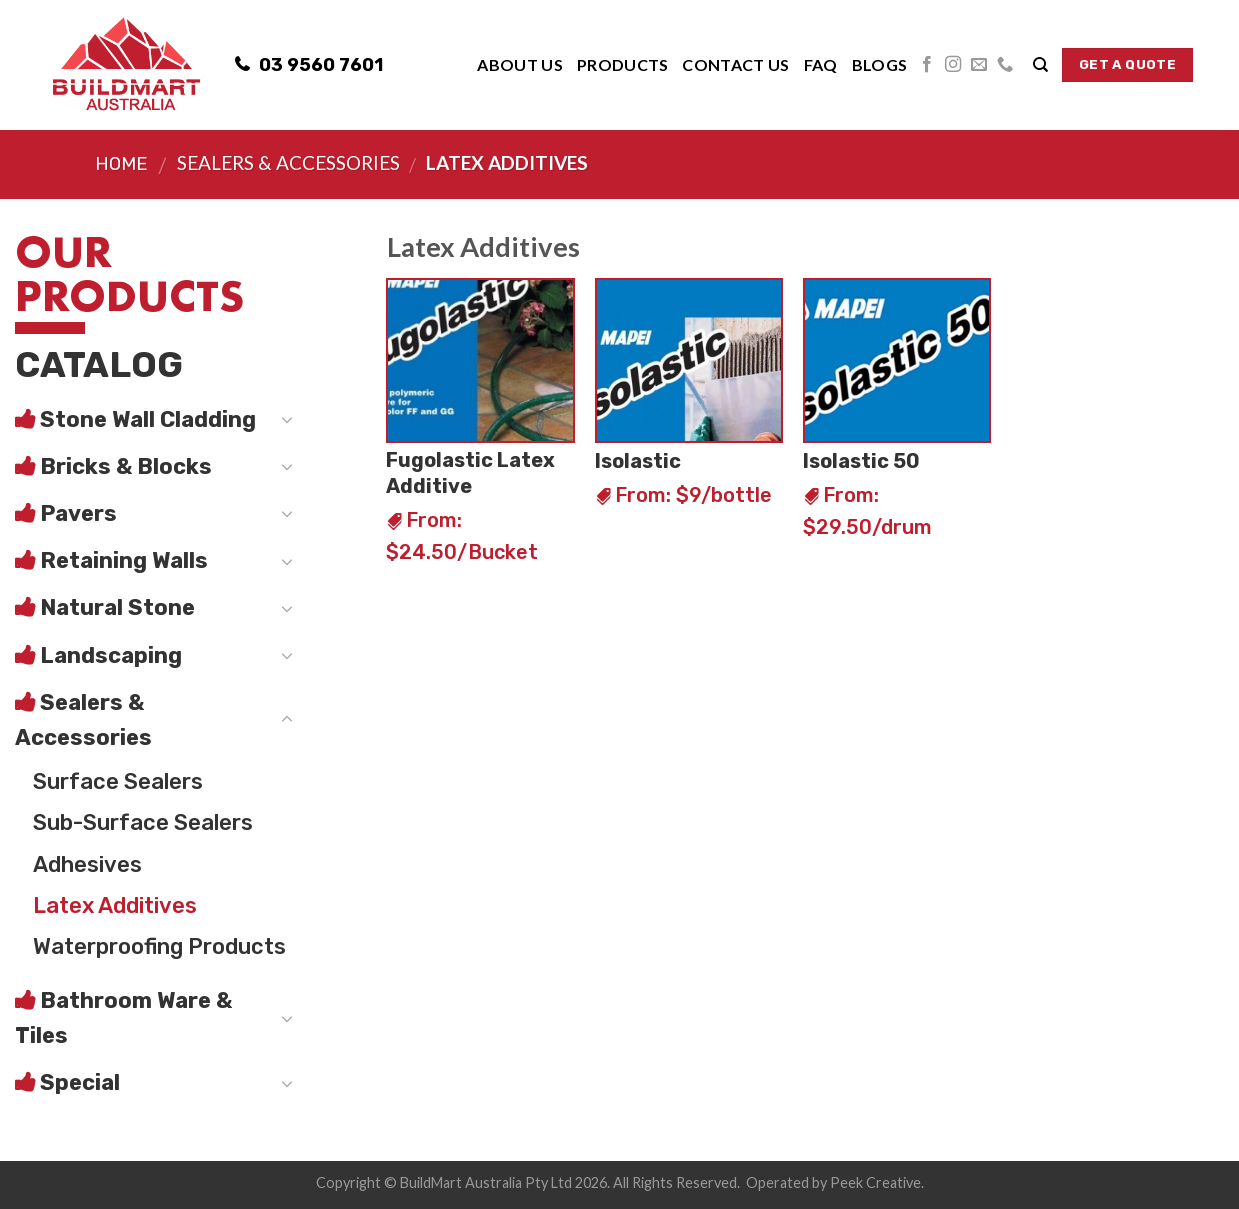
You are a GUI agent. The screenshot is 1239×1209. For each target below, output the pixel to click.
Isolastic (638, 461)
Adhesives (87, 864)
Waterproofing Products (159, 946)
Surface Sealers (118, 781)
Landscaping (111, 655)
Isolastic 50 (861, 461)
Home (121, 164)
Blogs (880, 64)
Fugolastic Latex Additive (470, 473)
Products (623, 64)
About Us (520, 64)
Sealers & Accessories (288, 162)
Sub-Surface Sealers (143, 822)
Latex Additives (115, 905)
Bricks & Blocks (126, 466)
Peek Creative (875, 1182)
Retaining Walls (124, 560)
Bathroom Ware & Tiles (123, 1018)
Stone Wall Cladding (148, 419)
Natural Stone (117, 607)
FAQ (821, 64)
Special (80, 1082)
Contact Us (735, 64)
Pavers (78, 513)
